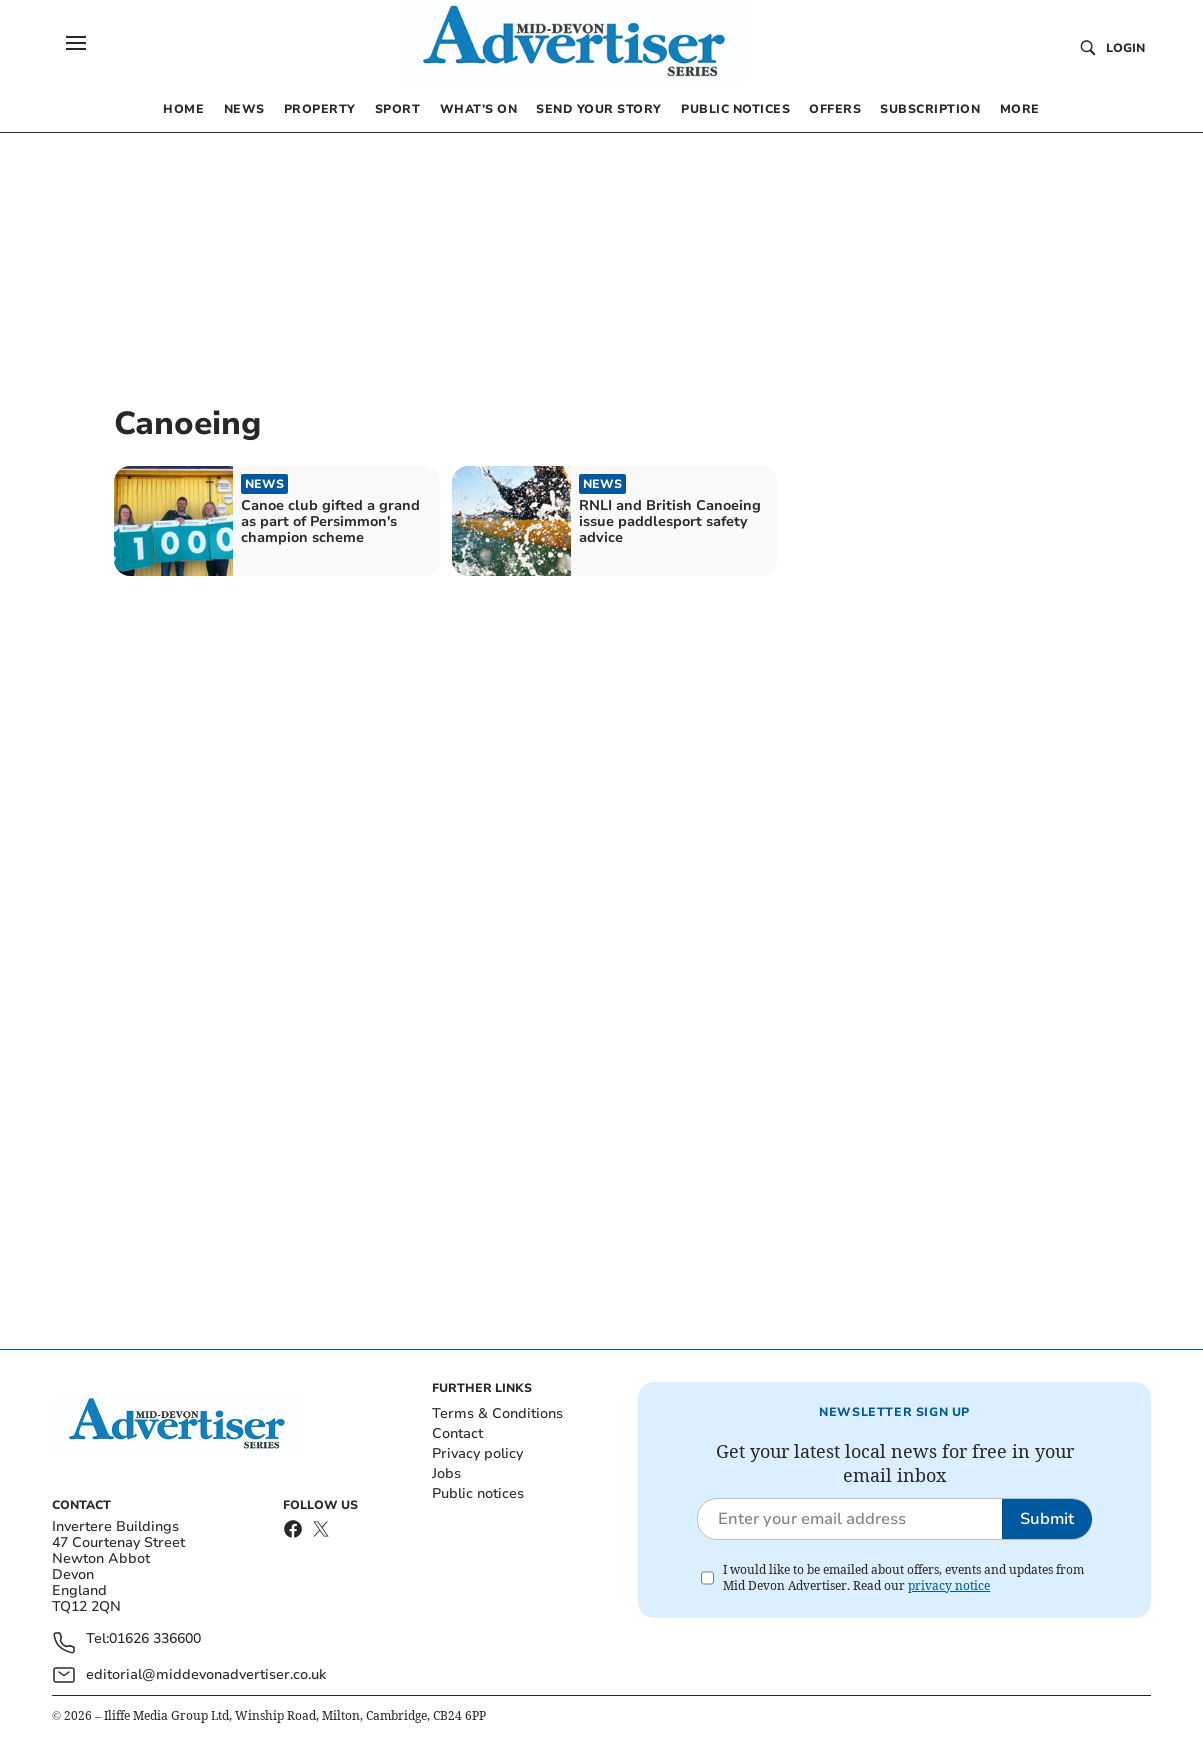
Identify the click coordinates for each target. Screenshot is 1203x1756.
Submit (1047, 1519)
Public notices (478, 1493)
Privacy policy (477, 1453)
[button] (76, 43)
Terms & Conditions (497, 1413)
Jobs (446, 1473)
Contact (457, 1433)
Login (1125, 48)
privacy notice (949, 1585)
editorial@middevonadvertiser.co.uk (206, 1674)
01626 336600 (155, 1639)
